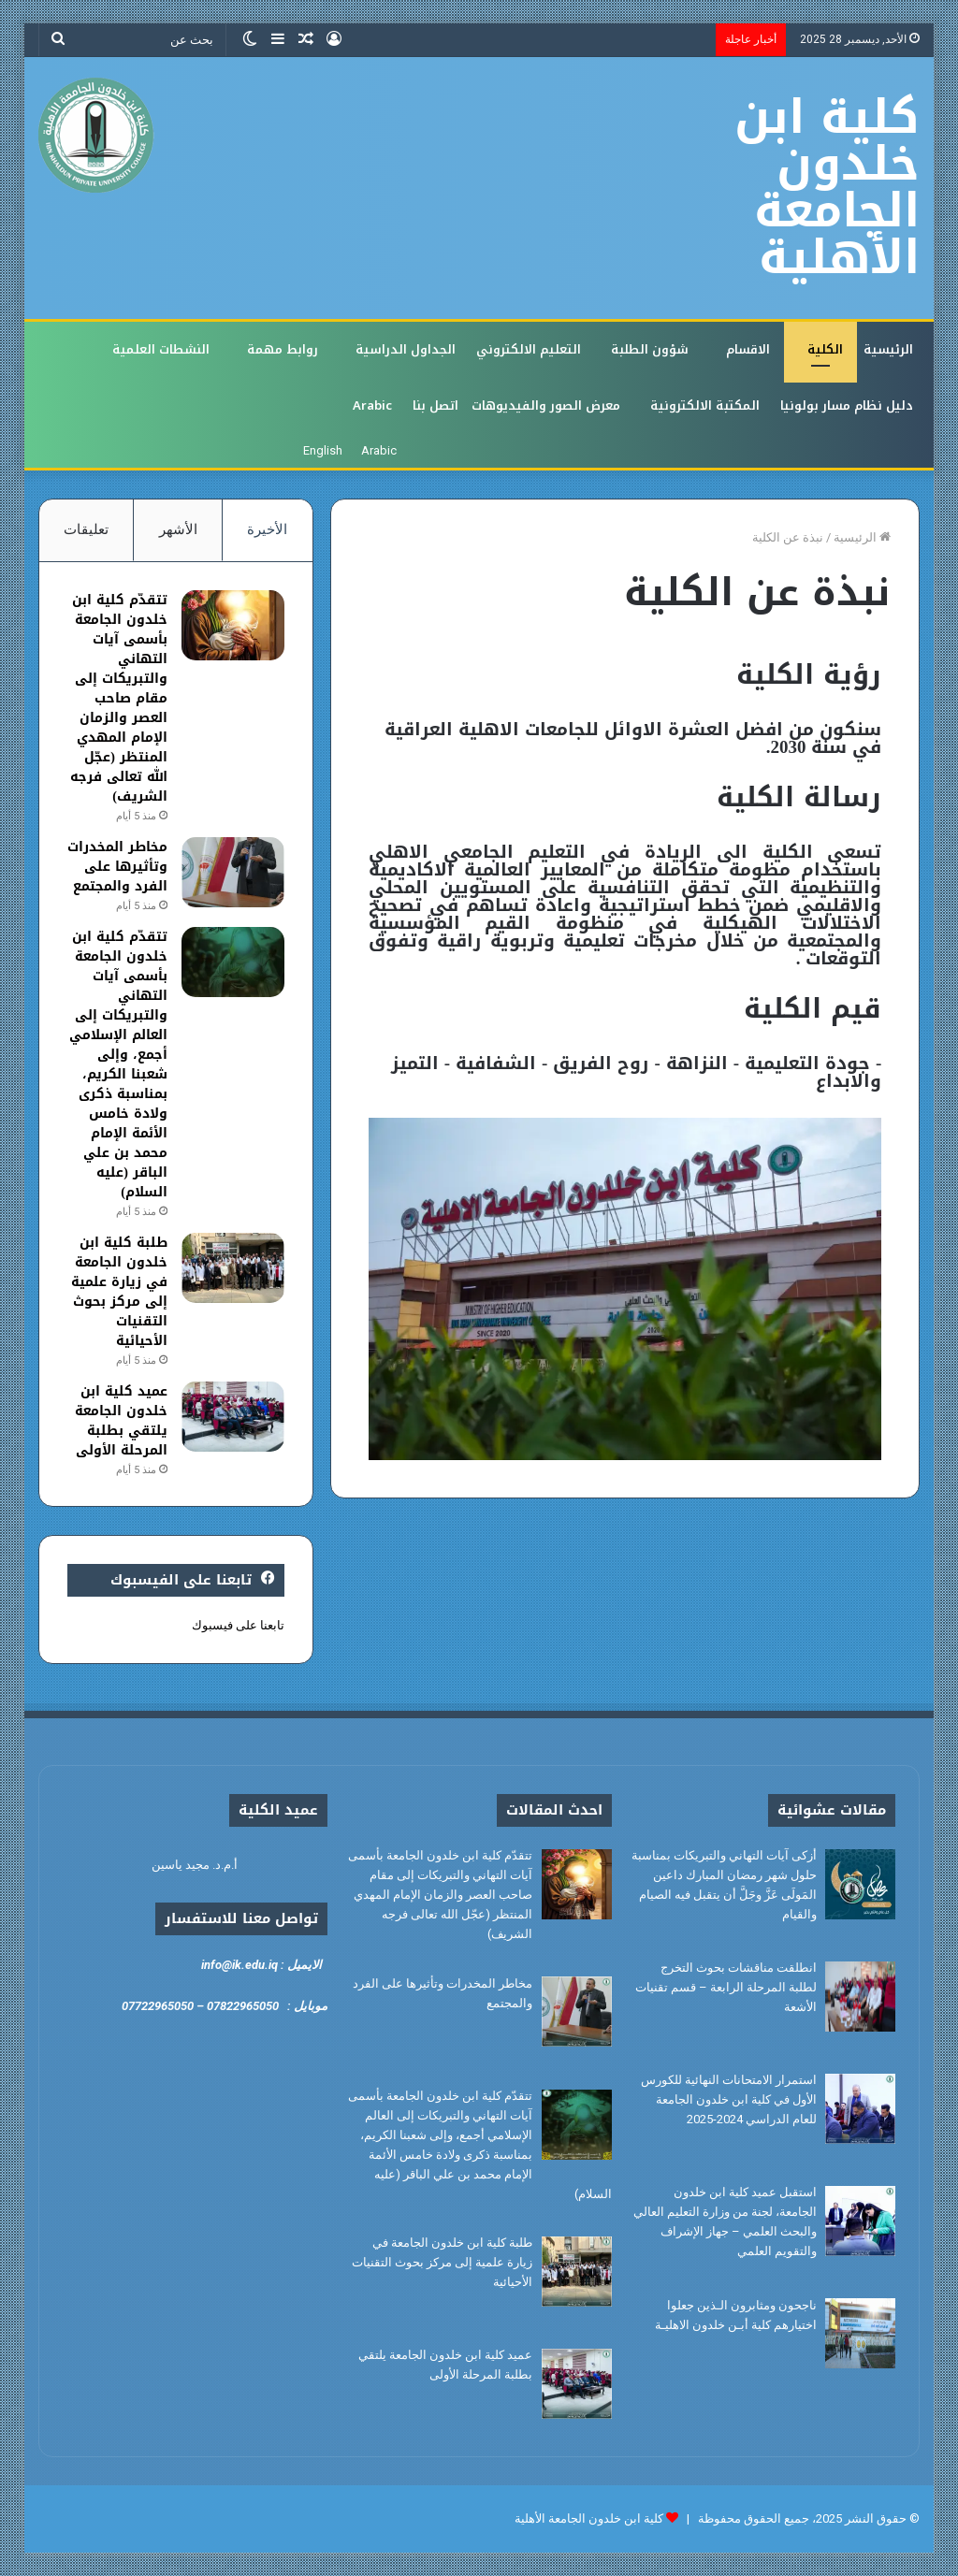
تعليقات (86, 529)
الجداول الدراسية (406, 349)
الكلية (825, 349)
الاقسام (748, 349)
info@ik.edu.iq (239, 1965)
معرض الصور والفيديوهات (546, 405)
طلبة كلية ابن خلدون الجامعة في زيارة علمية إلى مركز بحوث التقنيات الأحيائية (119, 1291)
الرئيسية (888, 349)
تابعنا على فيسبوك (238, 1625)
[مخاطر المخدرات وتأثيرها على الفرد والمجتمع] (232, 872)
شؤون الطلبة (650, 349)
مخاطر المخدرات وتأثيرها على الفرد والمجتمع (117, 866)
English (322, 450)
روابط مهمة (282, 349)
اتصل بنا (435, 405)
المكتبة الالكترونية (705, 405)
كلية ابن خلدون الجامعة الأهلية (589, 2518)
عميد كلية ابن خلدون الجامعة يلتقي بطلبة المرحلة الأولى (121, 1421)
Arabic (372, 405)
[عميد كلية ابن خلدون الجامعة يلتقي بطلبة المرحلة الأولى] (232, 1417)
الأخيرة (267, 529)
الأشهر (178, 529)
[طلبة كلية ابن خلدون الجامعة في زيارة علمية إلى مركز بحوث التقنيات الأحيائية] (232, 1268)
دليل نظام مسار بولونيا (846, 405)
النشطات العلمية (161, 349)
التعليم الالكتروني (528, 349)
